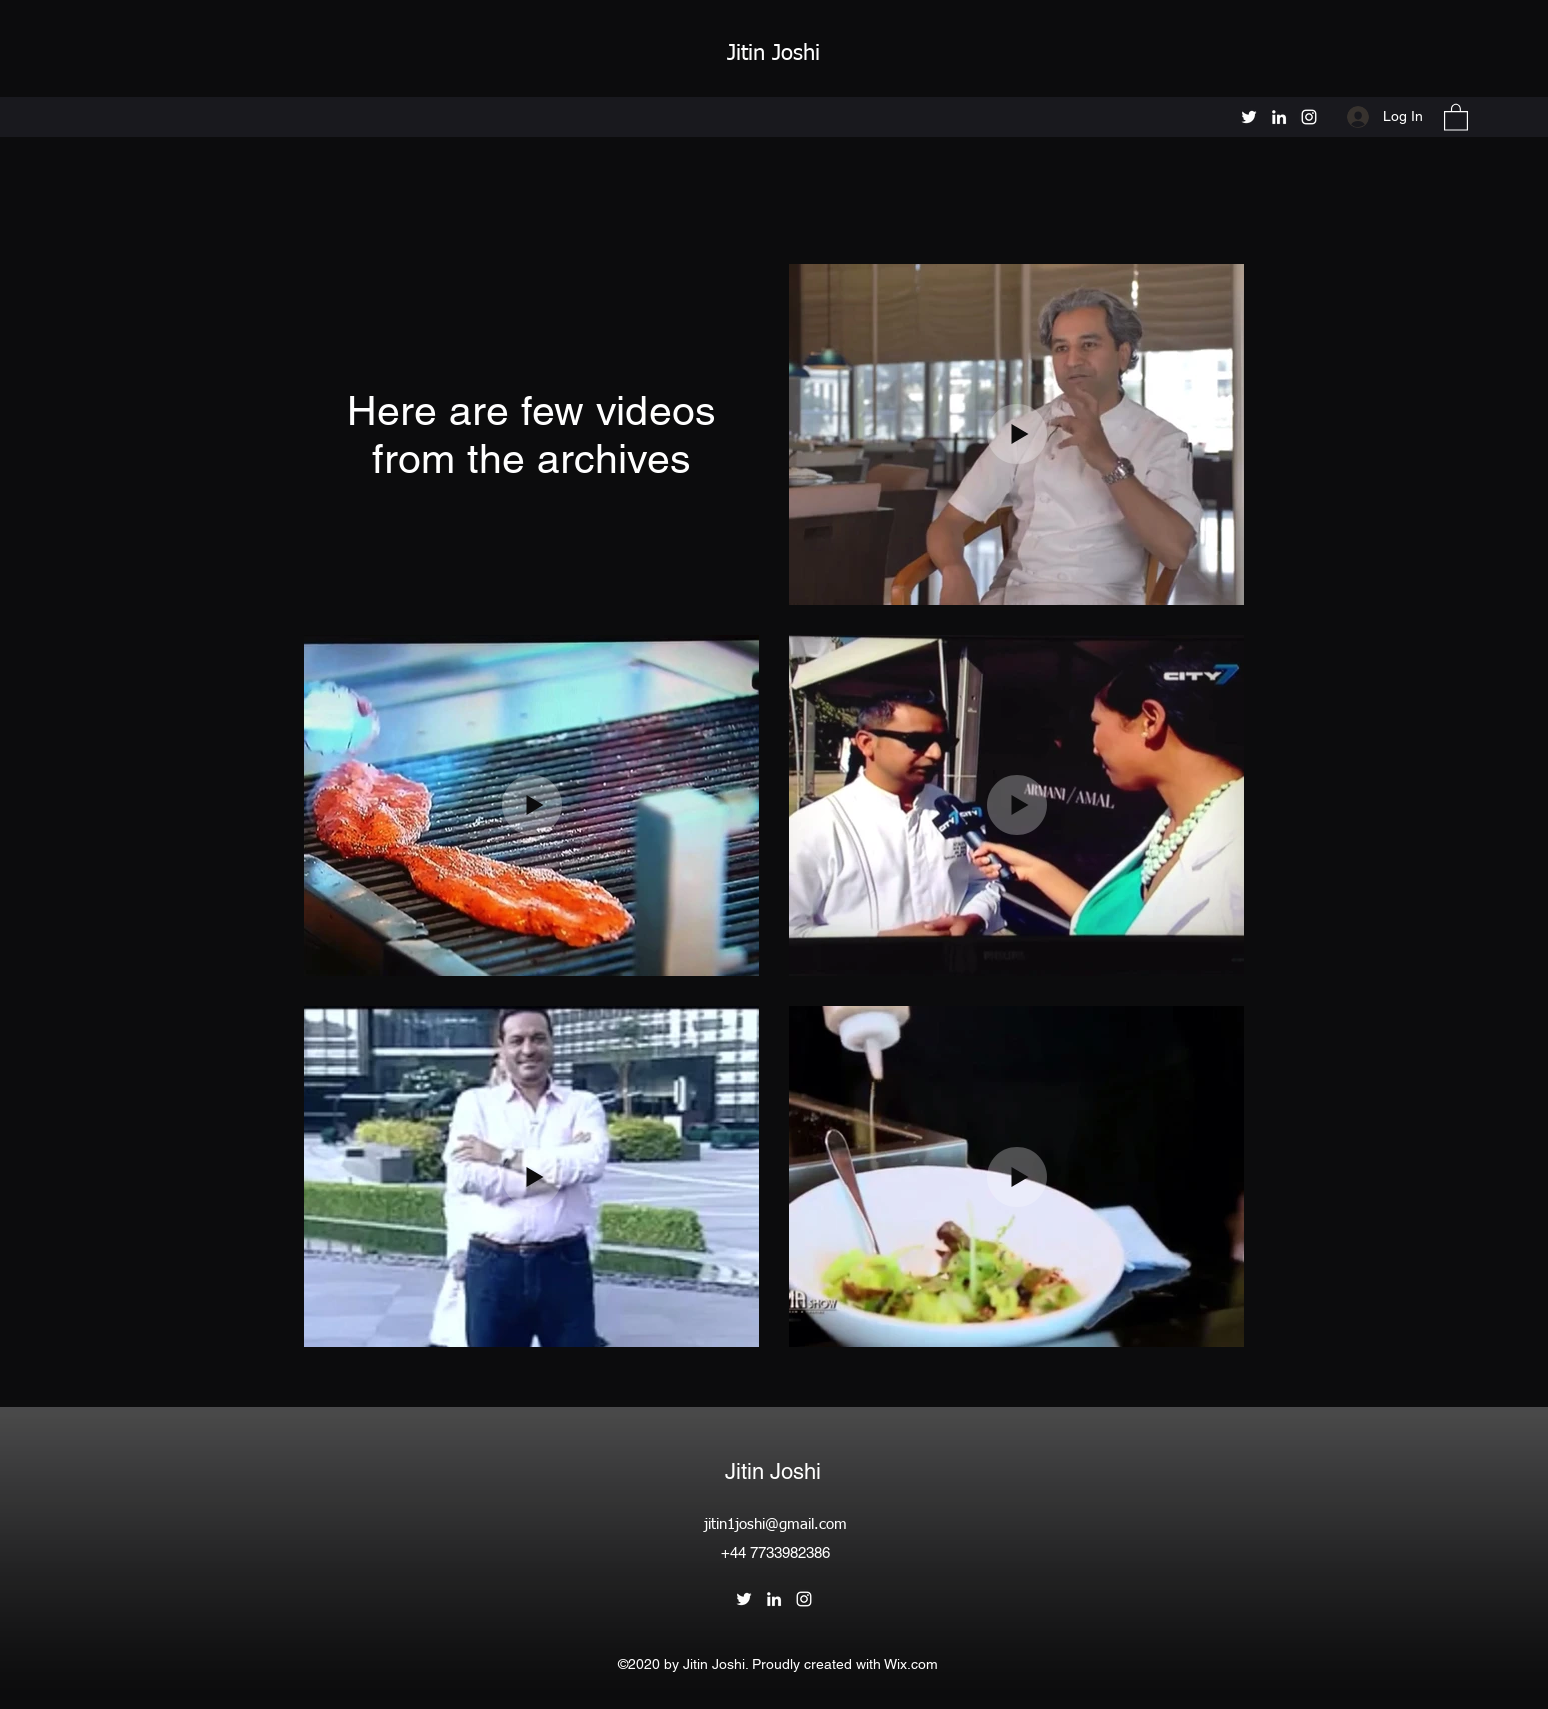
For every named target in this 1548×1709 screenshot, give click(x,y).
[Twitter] (1249, 117)
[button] (1456, 116)
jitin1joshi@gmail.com (775, 1524)
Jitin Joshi (777, 54)
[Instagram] (1309, 117)
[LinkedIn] (1279, 117)
